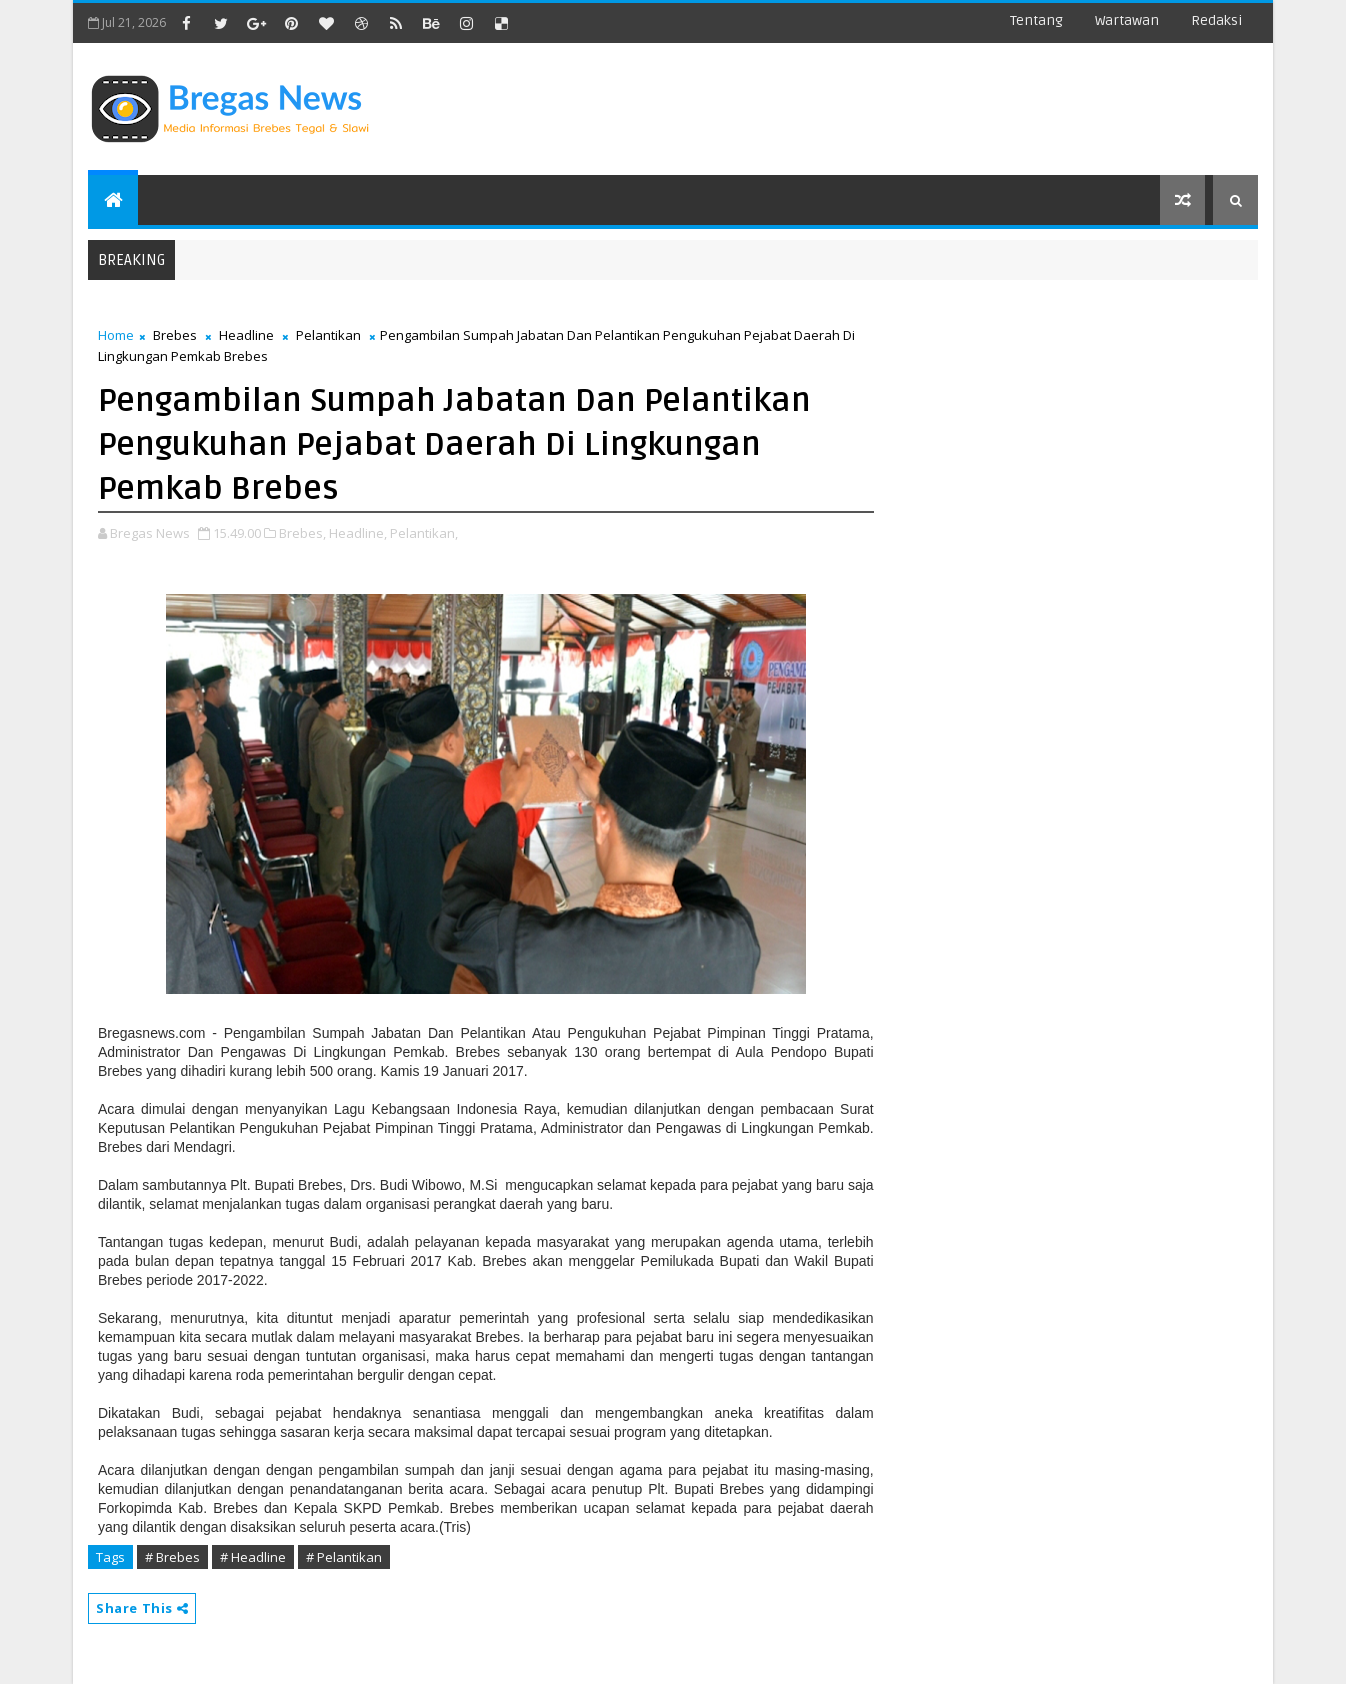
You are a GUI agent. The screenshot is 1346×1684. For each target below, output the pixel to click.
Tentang (1036, 20)
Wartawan (1127, 20)
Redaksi (1216, 20)
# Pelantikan (344, 1557)
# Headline (253, 1557)
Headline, (358, 533)
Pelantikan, (424, 533)
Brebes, (302, 533)
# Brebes (172, 1557)
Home (116, 335)
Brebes (175, 335)
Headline (246, 335)
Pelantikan (328, 335)
